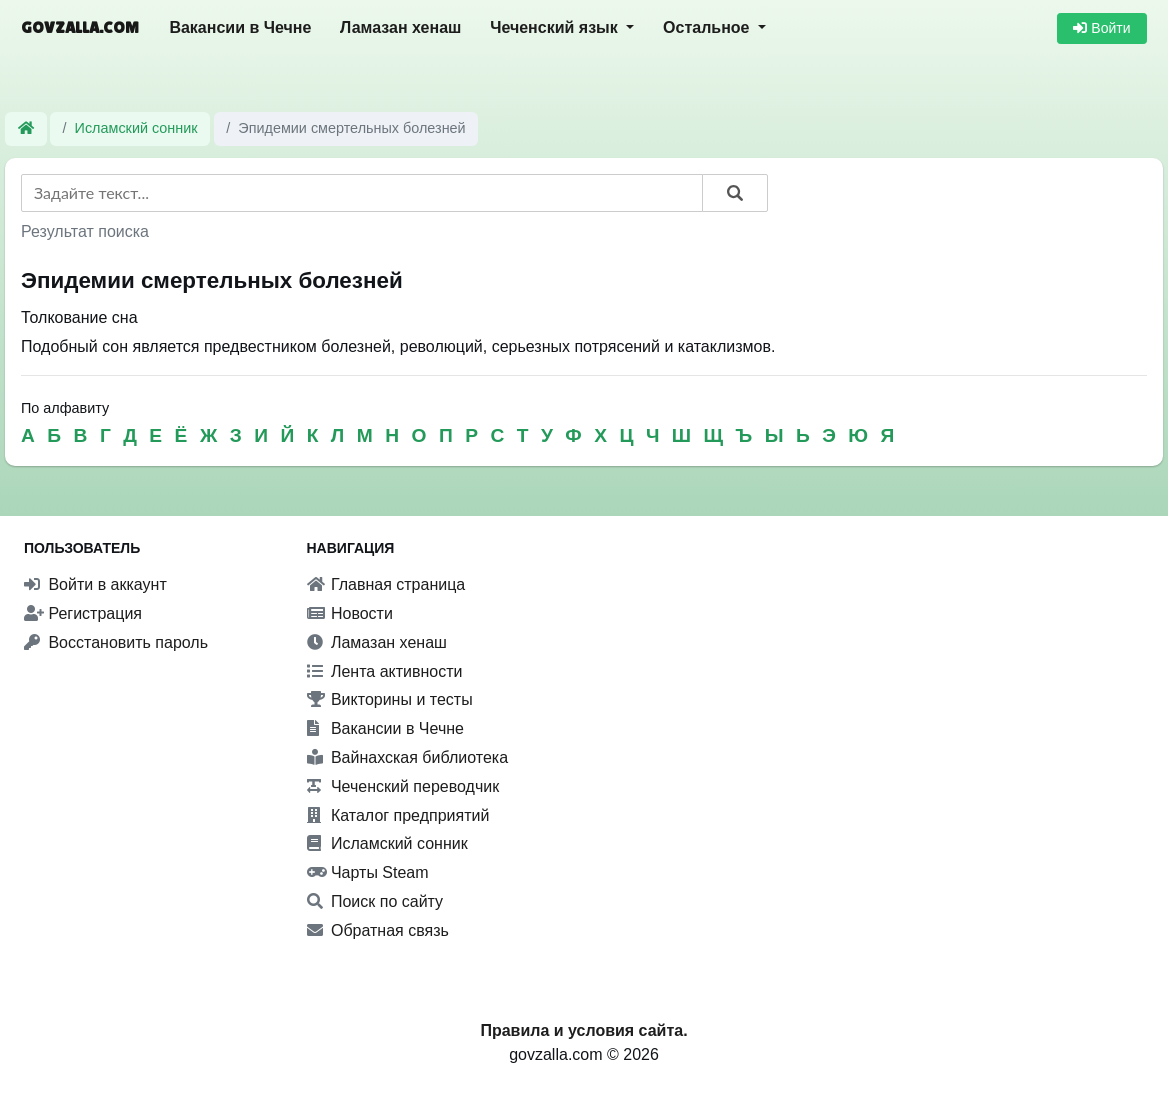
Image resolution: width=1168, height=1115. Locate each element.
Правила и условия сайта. (583, 1030)
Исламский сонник (136, 128)
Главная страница (386, 584)
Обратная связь (378, 930)
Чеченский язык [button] (556, 27)
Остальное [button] (708, 27)
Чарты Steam (368, 872)
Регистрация (83, 613)
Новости (350, 613)
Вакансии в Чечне (240, 27)
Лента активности (385, 671)
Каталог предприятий (398, 815)
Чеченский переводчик (403, 786)
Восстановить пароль (116, 642)
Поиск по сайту (375, 901)
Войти (1101, 28)
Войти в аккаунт (95, 584)
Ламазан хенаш (400, 27)
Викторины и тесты (390, 699)
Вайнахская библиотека (408, 757)
